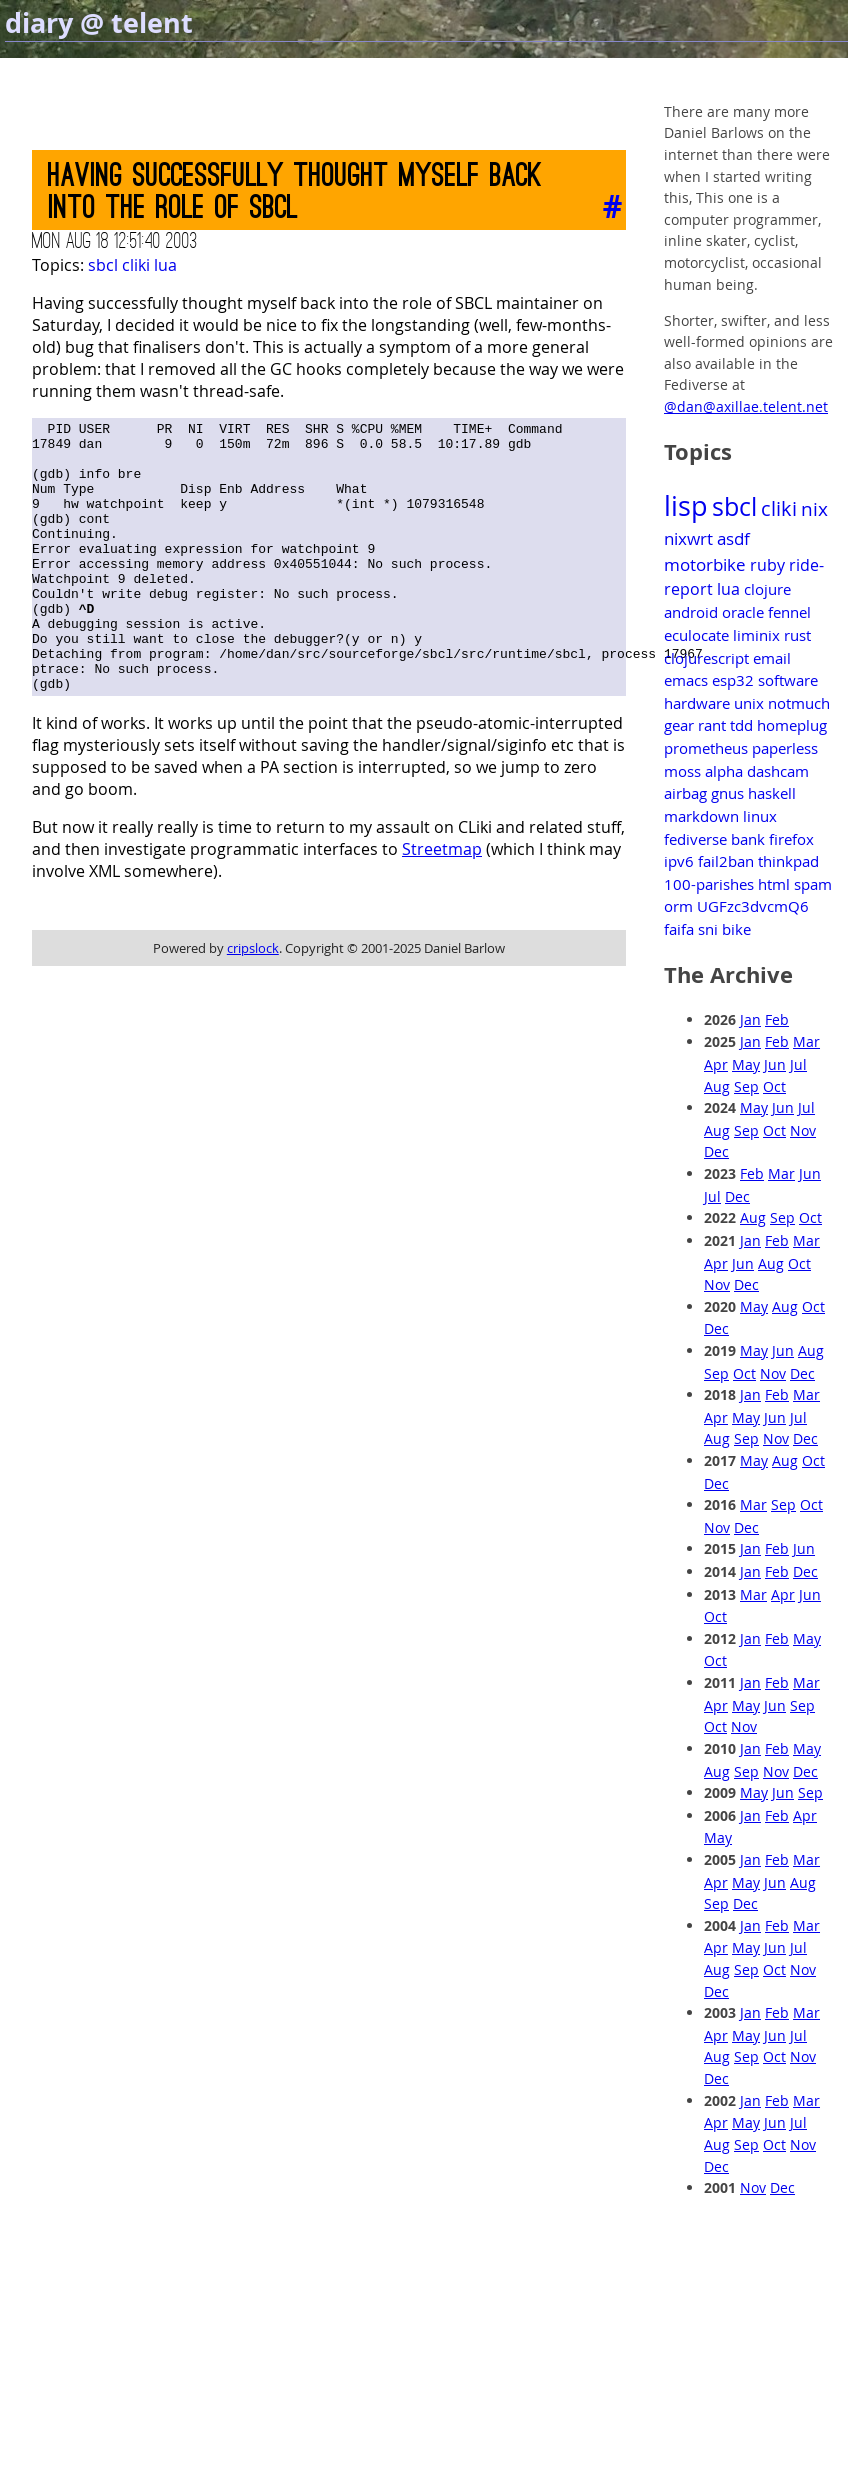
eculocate (696, 635)
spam (813, 884)
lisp (686, 506)
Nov (803, 1130)
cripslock (253, 1002)
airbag (685, 793)
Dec (716, 1151)
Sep (746, 1086)
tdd (741, 725)
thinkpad (788, 861)
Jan (750, 1019)
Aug (717, 1086)
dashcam (778, 771)
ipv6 (679, 861)
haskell (772, 793)
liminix (756, 635)
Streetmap (442, 903)
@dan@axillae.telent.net (746, 406)
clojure (767, 589)
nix (814, 509)
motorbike (705, 564)
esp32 (733, 680)
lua (165, 265)
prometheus (706, 748)
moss (682, 771)
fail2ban (726, 861)
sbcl (103, 265)
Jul (798, 1064)
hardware (697, 703)
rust (797, 635)
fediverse (695, 839)
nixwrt (688, 538)
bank (748, 839)
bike (736, 929)
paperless (785, 748)
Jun (775, 1064)
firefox (791, 839)
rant (712, 725)
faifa (679, 929)
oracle (743, 612)
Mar (806, 1041)
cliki (136, 265)
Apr (716, 1064)
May (746, 1064)
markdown (701, 816)
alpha (724, 771)
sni (708, 929)
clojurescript (706, 658)
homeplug (792, 725)
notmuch (799, 703)
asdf (733, 538)
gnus (727, 793)
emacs (686, 680)
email (772, 658)
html (774, 884)
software (788, 680)
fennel (789, 612)
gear (679, 725)
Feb (777, 1019)
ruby (767, 565)
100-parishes (709, 884)
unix (749, 703)
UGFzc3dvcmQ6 (753, 906)
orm (678, 906)
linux (760, 816)
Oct (774, 1086)
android (691, 612)
